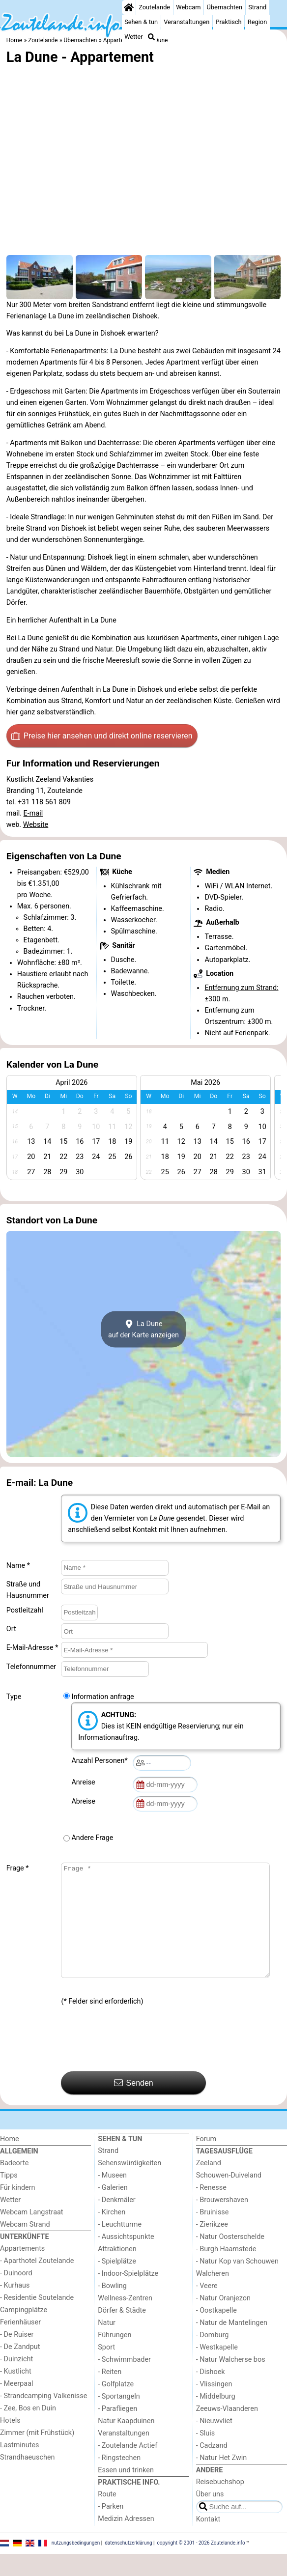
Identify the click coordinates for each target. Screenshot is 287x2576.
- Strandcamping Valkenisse (43, 2418)
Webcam (188, 7)
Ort (11, 1629)
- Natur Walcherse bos (230, 2382)
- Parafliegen (117, 2431)
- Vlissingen (214, 2406)
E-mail (33, 813)
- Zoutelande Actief (127, 2467)
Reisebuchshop (220, 2504)
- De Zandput (20, 2369)
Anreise (84, 1782)
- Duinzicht (16, 2381)
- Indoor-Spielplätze (128, 2296)
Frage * (17, 1868)
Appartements (22, 2270)
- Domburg (212, 2357)
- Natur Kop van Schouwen (237, 2283)
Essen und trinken (126, 2492)
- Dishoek (210, 2394)
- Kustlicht (15, 2393)
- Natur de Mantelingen (231, 2345)
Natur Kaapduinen (126, 2443)
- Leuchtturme (120, 2246)
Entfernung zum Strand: (241, 988)
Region (257, 22)
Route (107, 2516)
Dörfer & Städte (122, 2332)
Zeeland (208, 2185)
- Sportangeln (119, 2418)
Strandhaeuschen (27, 2479)
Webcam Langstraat (31, 2234)
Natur (106, 2345)
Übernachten (224, 7)
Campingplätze (23, 2332)
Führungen (114, 2357)
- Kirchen (111, 2234)
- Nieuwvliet (214, 2443)
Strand (257, 7)
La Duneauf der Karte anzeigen (143, 1329)
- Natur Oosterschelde (230, 2259)
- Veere (207, 2308)
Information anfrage (102, 1697)
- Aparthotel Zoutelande (37, 2283)
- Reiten (109, 2394)
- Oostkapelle (216, 2332)
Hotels (10, 2442)
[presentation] (135, 2061)
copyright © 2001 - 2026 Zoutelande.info (201, 2565)
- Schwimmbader (124, 2382)
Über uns (210, 2516)
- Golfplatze (116, 2406)
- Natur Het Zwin (221, 2480)
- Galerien (112, 2210)
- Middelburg (215, 2418)
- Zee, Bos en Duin (28, 2430)
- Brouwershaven (222, 2222)
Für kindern (17, 2210)
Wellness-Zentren (125, 2320)
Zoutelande (154, 7)
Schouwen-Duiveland (228, 2197)
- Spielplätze (117, 2283)
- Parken (110, 2528)
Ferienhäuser (20, 2344)
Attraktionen (117, 2271)
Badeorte (14, 2185)
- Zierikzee (212, 2246)
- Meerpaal (16, 2406)
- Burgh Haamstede (226, 2271)
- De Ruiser (16, 2356)
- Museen (112, 2197)
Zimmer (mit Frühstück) (37, 2455)
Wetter (133, 36)
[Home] (129, 7)
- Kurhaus (14, 2307)
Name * (18, 1565)
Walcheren (212, 2296)
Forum (206, 2161)
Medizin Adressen (126, 2541)
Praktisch (228, 22)
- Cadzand (212, 2467)
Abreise (85, 1801)
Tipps (9, 2197)
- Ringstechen (119, 2480)
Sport (106, 2369)
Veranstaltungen (186, 22)
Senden (133, 2104)
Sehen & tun (141, 22)
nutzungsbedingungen (76, 2565)
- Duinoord (16, 2295)
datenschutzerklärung (128, 2565)
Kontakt (208, 2541)
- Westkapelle (217, 2369)
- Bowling (112, 2308)
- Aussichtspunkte (126, 2259)
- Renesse (211, 2210)
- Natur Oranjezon (223, 2320)
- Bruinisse (212, 2234)
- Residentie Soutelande (37, 2320)
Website (36, 825)
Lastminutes (19, 2467)
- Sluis (205, 2455)
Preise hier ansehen (101, 736)
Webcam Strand (25, 2246)
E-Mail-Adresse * (32, 1647)
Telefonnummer (31, 1667)
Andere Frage (92, 1838)
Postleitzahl (24, 1610)
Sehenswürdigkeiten (129, 2185)
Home (9, 2161)
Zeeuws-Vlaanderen (227, 2431)
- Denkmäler (116, 2222)
